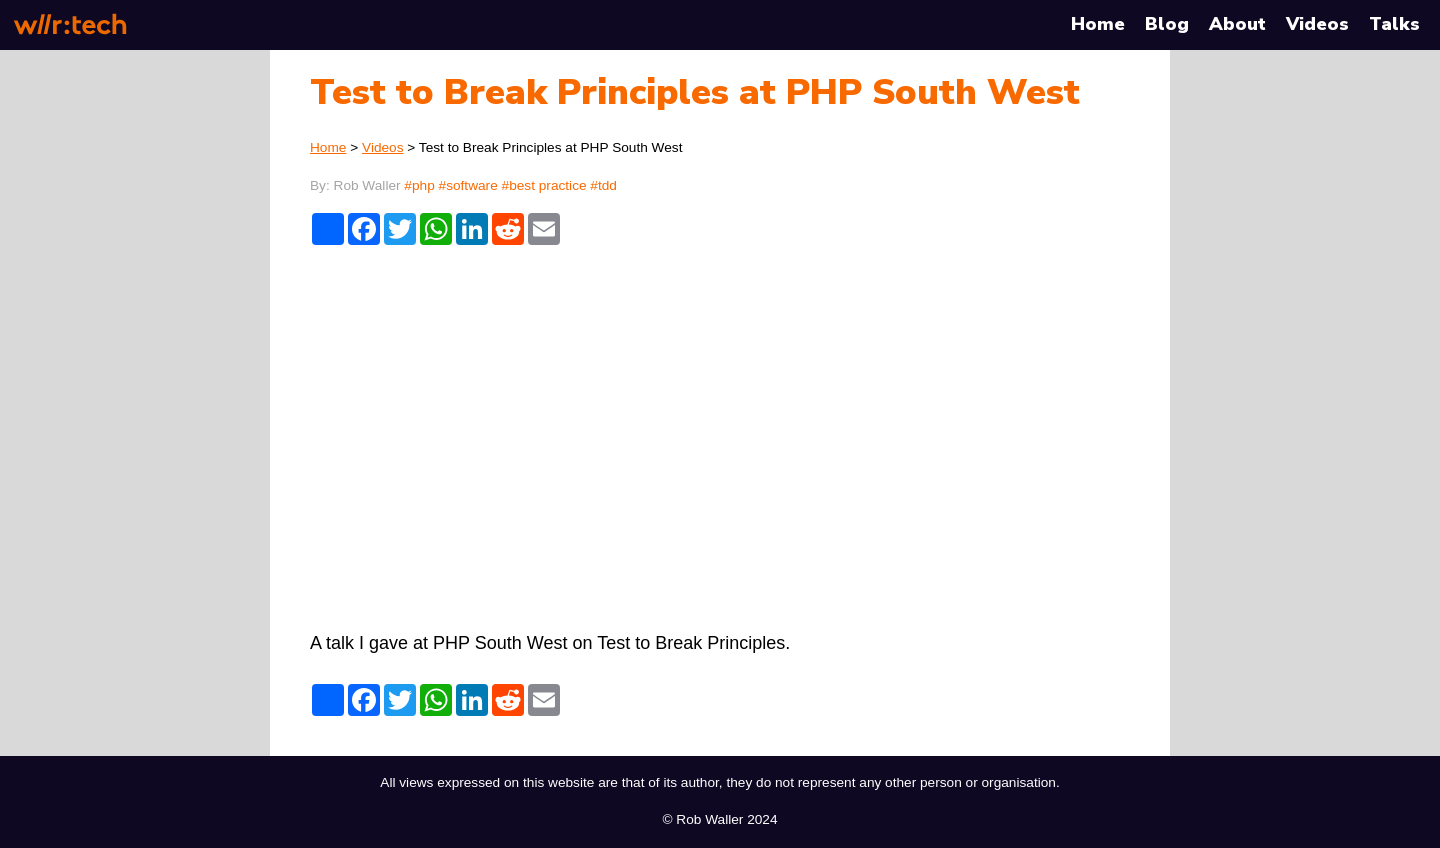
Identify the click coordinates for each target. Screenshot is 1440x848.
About (1237, 24)
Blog (1167, 24)
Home (1098, 24)
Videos (1317, 24)
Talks (1394, 24)
